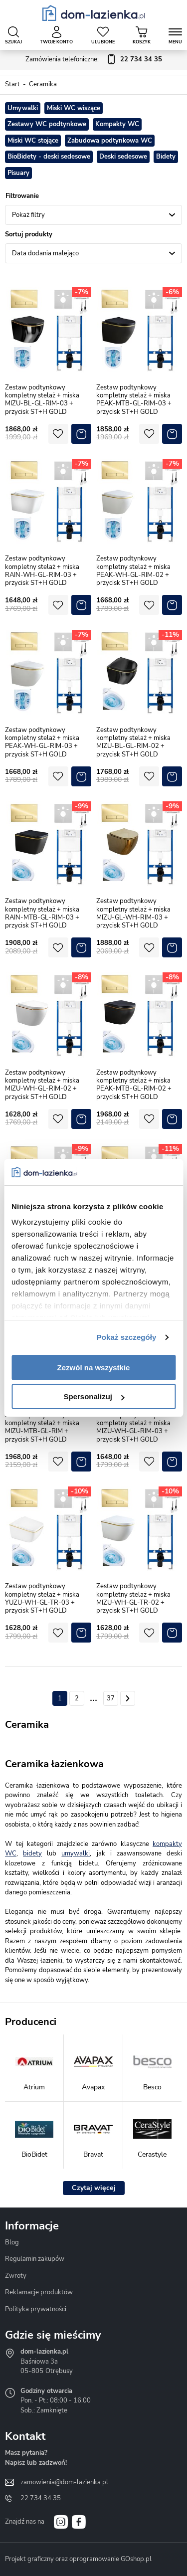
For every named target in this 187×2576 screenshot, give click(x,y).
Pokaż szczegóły (127, 1337)
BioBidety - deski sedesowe (48, 156)
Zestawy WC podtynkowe (46, 124)
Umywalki (22, 108)
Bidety (166, 156)
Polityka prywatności (35, 2309)
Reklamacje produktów (39, 2292)
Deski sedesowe (123, 156)
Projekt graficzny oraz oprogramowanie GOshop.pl (78, 2559)
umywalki (75, 1853)
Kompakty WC (117, 124)
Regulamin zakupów (34, 2258)
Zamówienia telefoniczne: (93, 59)
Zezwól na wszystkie (93, 1367)
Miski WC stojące (32, 140)
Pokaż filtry (28, 214)
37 (111, 1698)
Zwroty (15, 2275)
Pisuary (18, 173)
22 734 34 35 (40, 2498)
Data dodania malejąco (45, 253)
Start (12, 84)
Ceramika (43, 84)
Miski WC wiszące (73, 108)
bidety (32, 1853)
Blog (12, 2242)
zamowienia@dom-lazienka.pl (64, 2482)
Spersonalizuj (93, 1396)
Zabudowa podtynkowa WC (109, 140)
